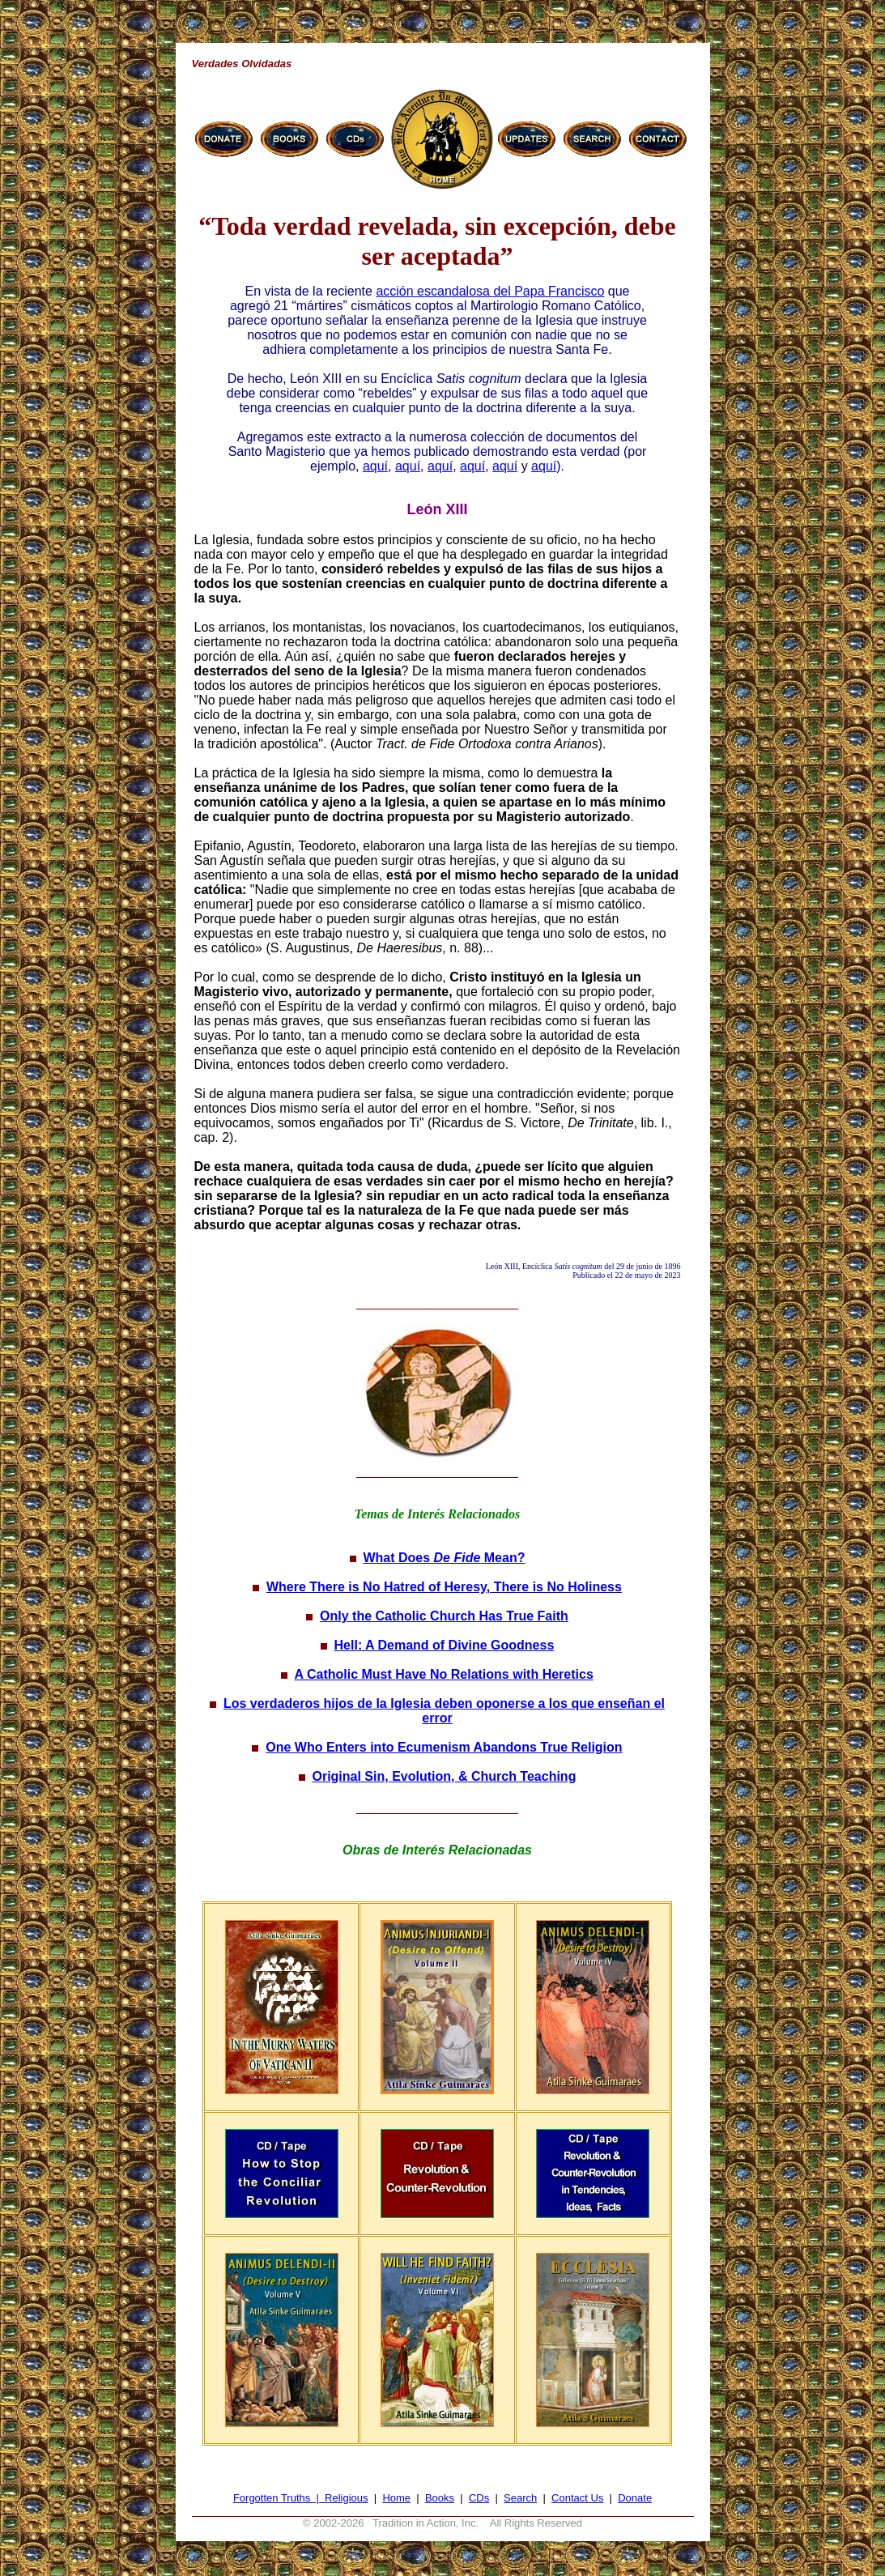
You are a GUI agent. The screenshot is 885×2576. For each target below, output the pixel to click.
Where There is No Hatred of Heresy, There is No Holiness (444, 1587)
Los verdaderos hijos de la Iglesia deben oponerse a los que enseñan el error (444, 1711)
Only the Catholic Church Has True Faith (444, 1616)
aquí (375, 466)
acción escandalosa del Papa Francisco (490, 291)
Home (396, 2498)
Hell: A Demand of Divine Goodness (444, 1645)
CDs (479, 2498)
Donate (635, 2498)
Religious (346, 2498)
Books (439, 2498)
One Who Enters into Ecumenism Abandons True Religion (444, 1747)
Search (520, 2498)
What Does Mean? (444, 1558)
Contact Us (577, 2498)
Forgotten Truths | (279, 2498)
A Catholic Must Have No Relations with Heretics (444, 1674)
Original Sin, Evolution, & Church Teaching (444, 1776)
